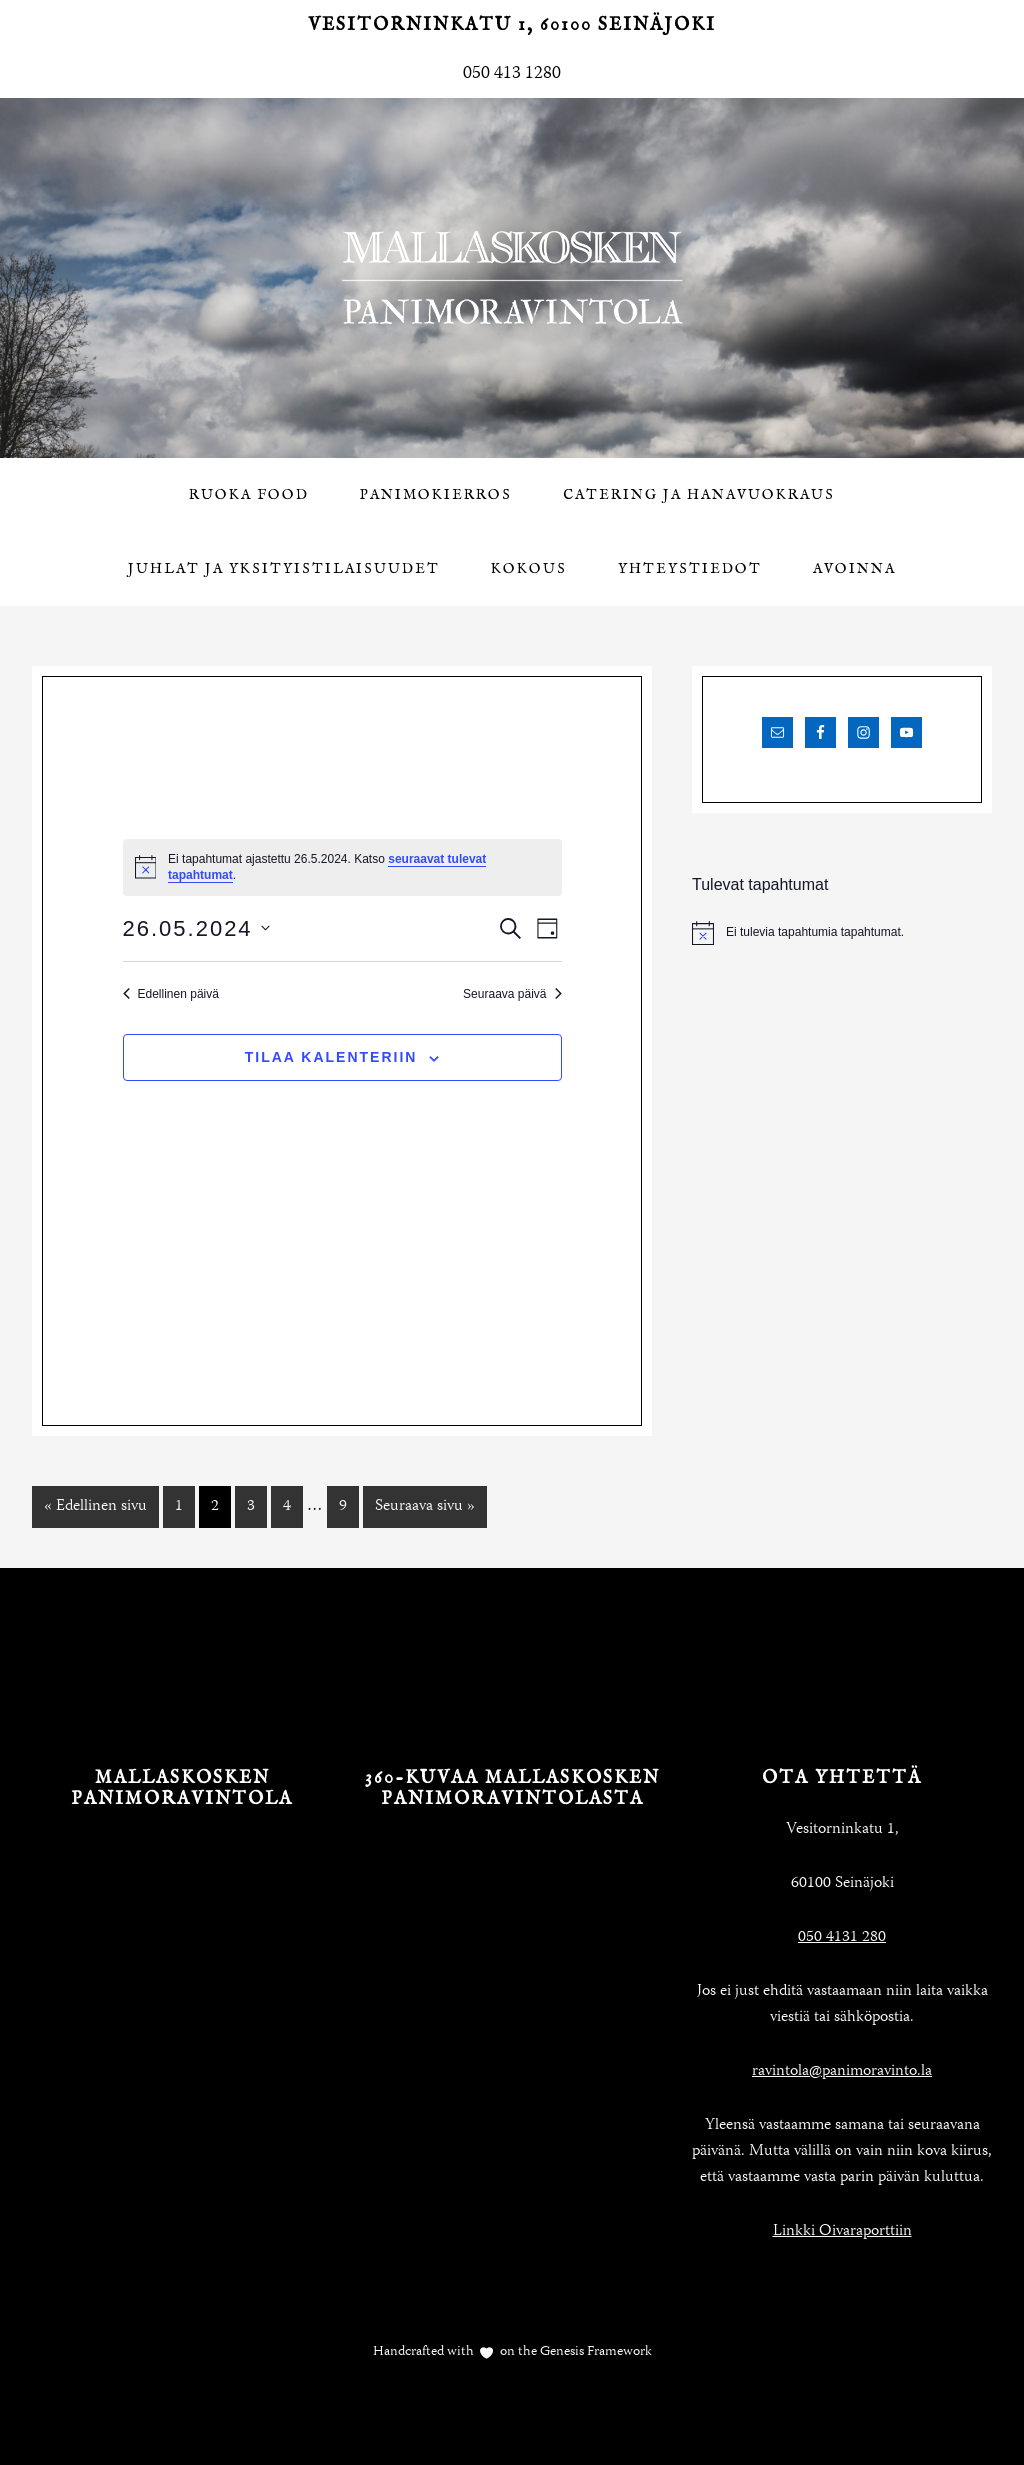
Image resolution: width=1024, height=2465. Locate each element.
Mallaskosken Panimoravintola (512, 278)
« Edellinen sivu (95, 1507)
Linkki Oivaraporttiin (842, 2232)
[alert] (842, 933)
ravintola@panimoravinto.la (842, 2072)
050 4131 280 (842, 1938)
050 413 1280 (512, 74)
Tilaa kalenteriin (331, 1057)
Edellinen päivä (171, 994)
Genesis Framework (594, 2352)
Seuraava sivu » (425, 1507)
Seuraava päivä (512, 994)
